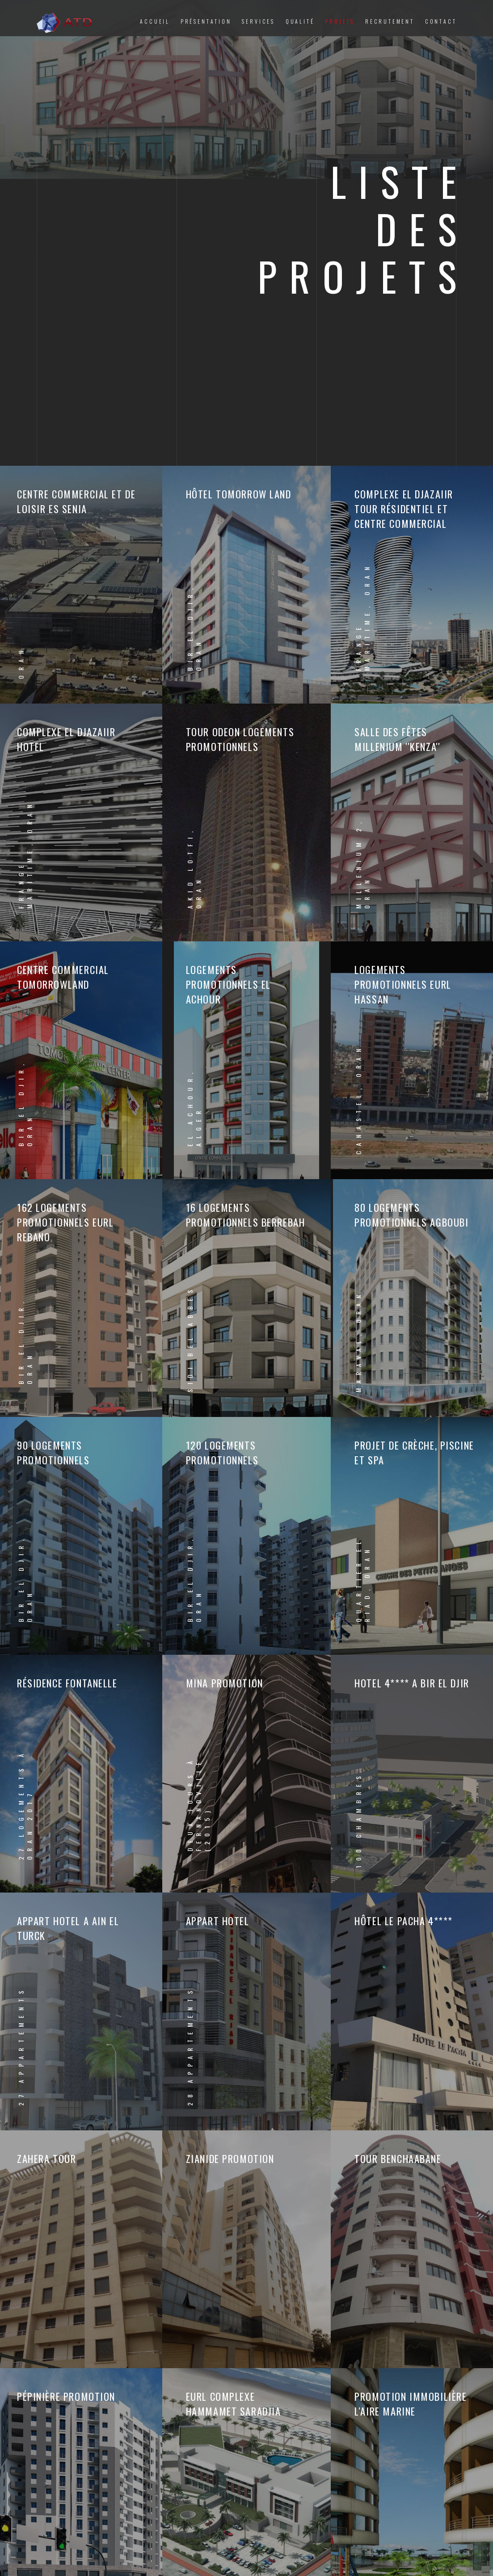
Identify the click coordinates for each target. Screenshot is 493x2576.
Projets (339, 21)
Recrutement (389, 21)
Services (258, 21)
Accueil (155, 21)
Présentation (206, 21)
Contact (441, 21)
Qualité (300, 21)
